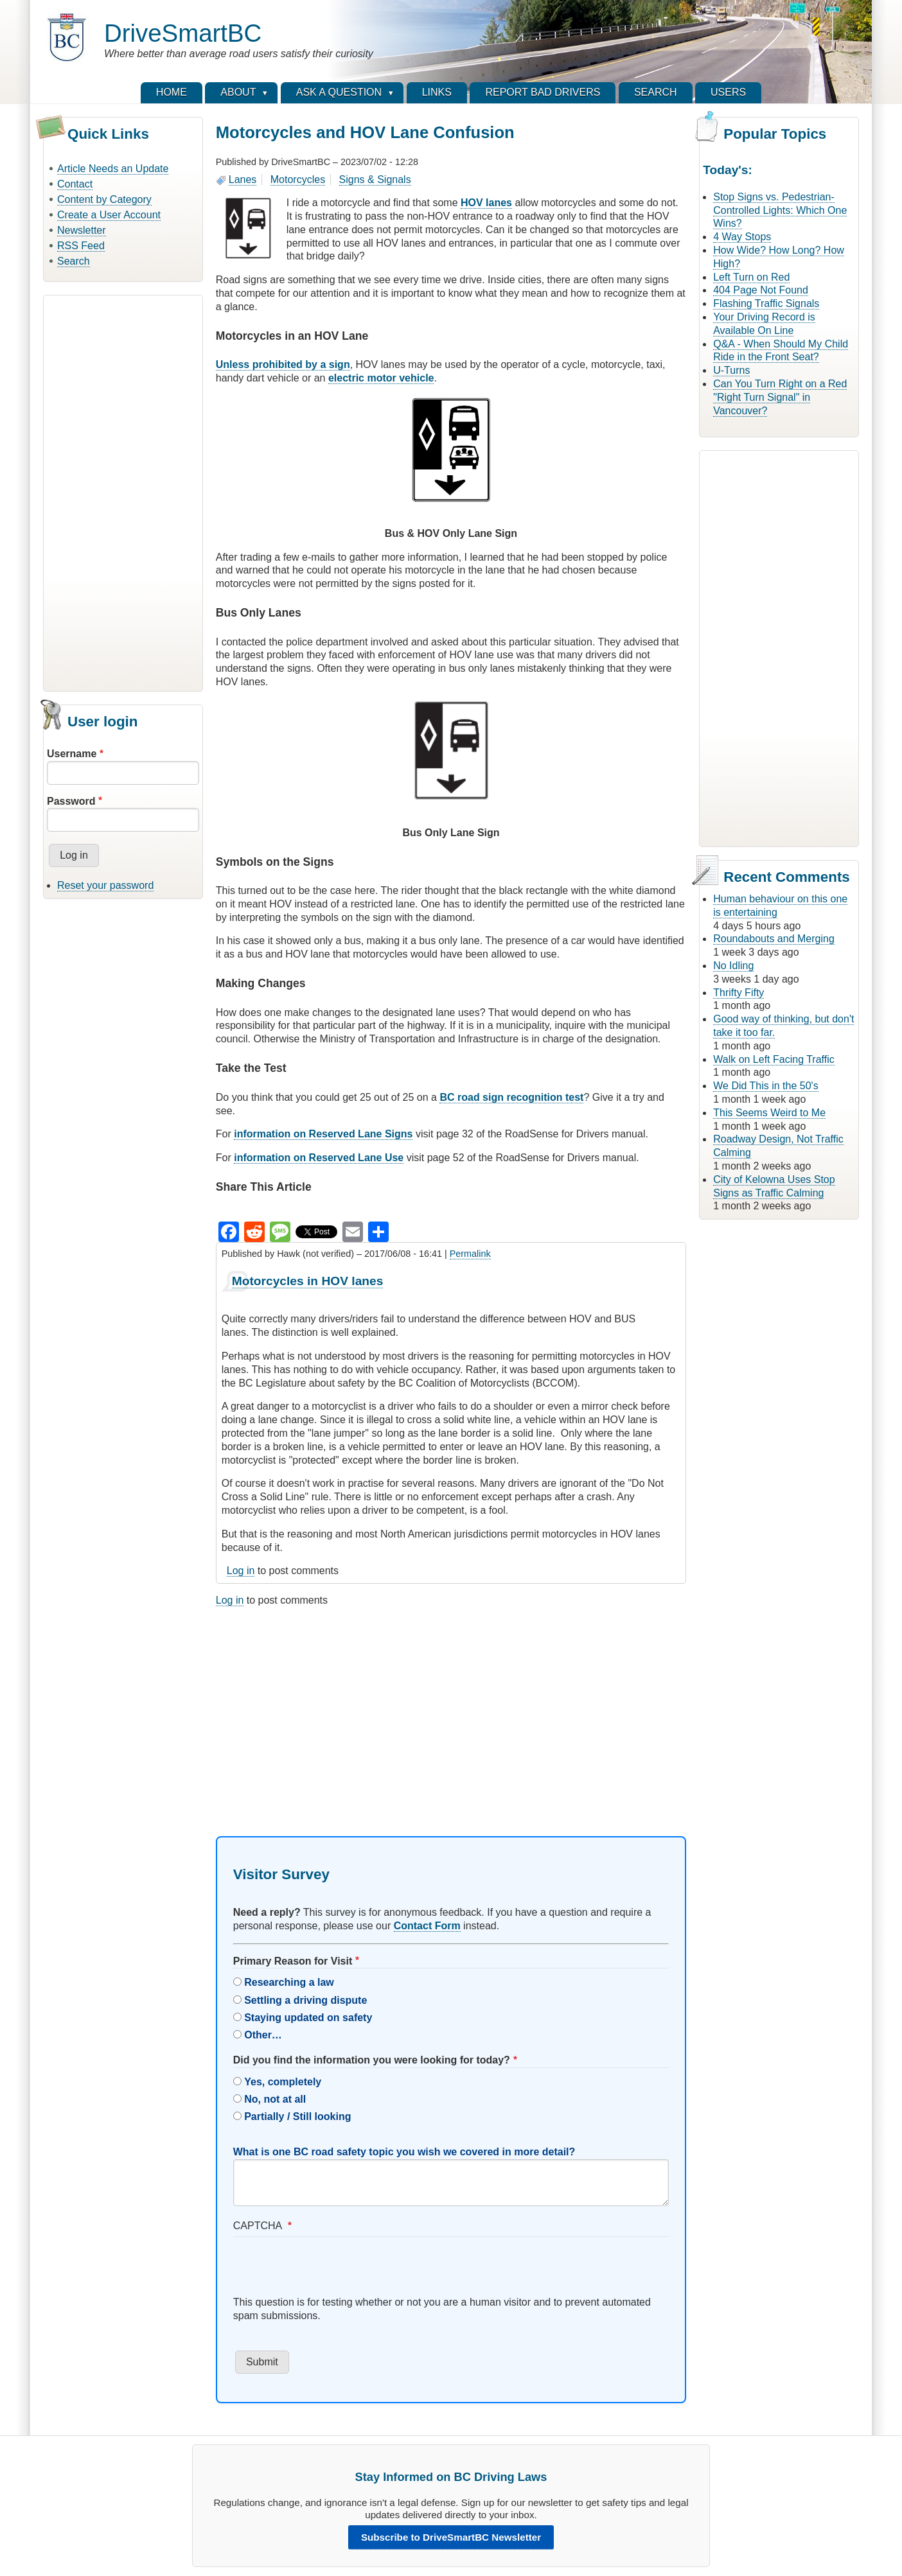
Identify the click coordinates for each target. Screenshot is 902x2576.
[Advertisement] (123, 491)
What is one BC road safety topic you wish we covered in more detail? (404, 2151)
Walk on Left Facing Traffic (774, 1059)
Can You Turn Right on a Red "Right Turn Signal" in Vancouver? (780, 397)
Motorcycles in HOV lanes (308, 1281)
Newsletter (81, 230)
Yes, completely (282, 2081)
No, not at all (275, 2099)
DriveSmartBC (182, 33)
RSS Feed (81, 245)
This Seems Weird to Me (769, 1112)
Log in (241, 1570)
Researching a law (289, 1982)
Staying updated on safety (308, 2017)
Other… (263, 2034)
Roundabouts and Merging (774, 938)
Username (71, 753)
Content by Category (104, 199)
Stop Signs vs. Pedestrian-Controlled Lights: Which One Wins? (780, 210)
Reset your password (105, 885)
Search (73, 261)
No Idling (733, 965)
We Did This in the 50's (765, 1085)
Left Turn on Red (751, 277)
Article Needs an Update (112, 168)
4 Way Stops (742, 236)
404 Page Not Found (760, 290)
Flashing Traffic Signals (766, 303)
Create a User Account (109, 214)
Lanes (243, 179)
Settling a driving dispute (305, 2000)
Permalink (470, 1254)
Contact (75, 184)
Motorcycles (297, 179)
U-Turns (731, 370)
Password (71, 801)
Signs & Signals (375, 179)
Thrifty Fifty (738, 992)
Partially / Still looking (297, 2116)
